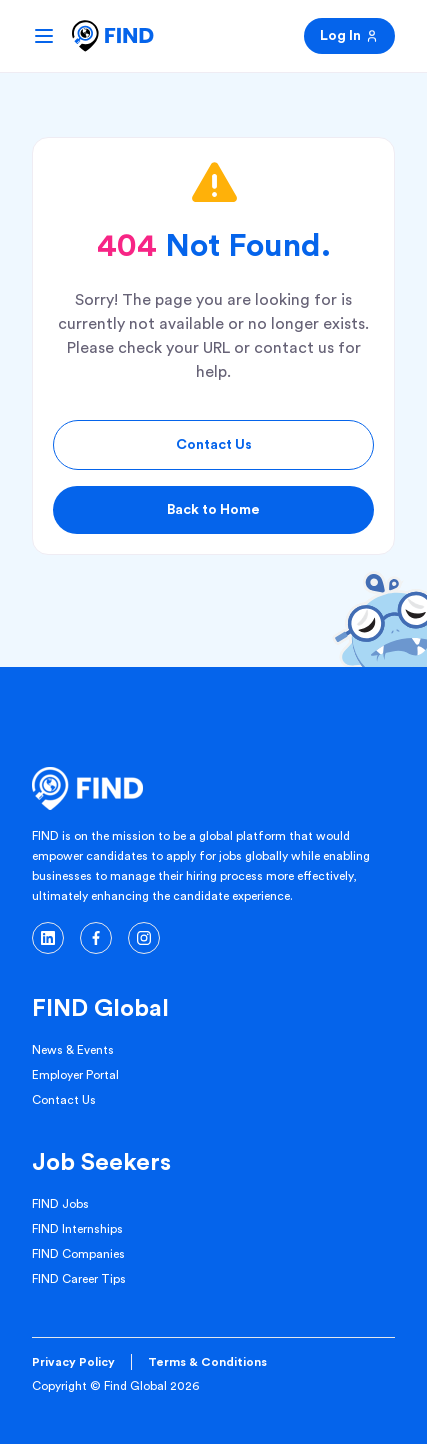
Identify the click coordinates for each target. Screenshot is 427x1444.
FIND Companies (78, 1254)
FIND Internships (77, 1229)
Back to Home (213, 510)
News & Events (73, 1050)
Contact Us (214, 445)
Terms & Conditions (207, 1362)
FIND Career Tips (79, 1279)
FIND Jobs (60, 1204)
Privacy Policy (73, 1362)
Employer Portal (75, 1075)
